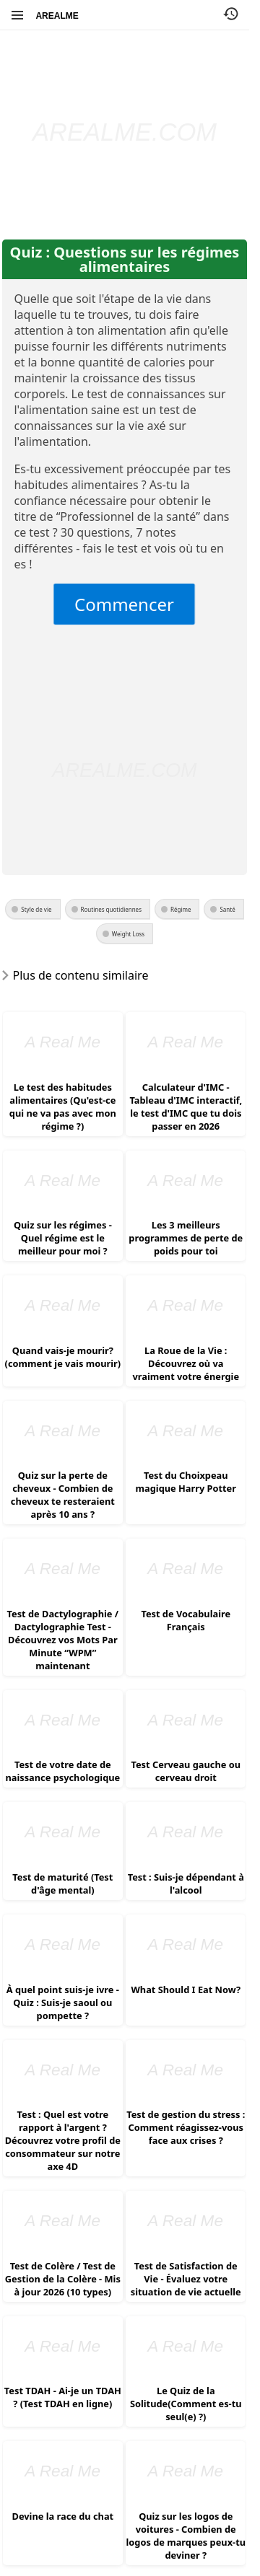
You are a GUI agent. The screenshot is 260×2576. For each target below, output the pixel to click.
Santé (227, 909)
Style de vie (36, 909)
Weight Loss (128, 934)
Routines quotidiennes (111, 909)
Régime (180, 909)
